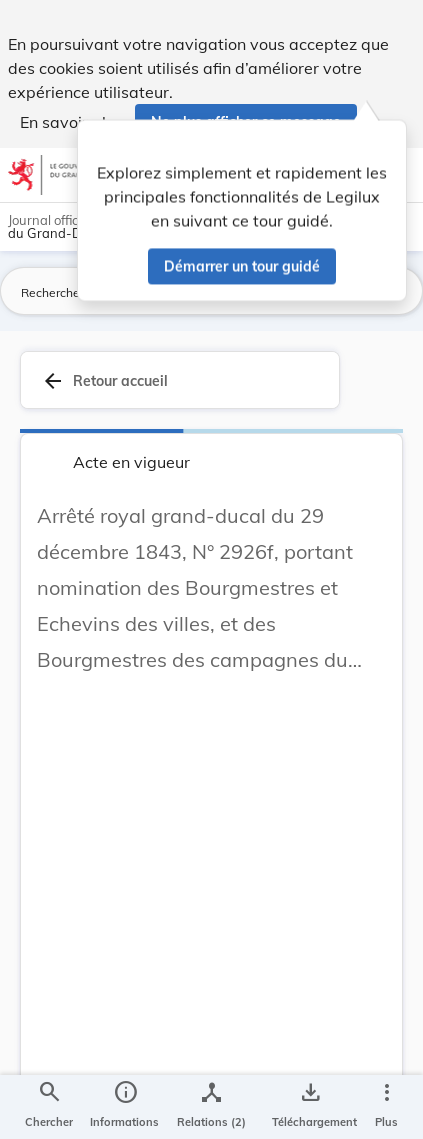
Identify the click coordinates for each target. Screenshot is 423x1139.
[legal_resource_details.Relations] (211, 1107)
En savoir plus (71, 122)
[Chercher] (49, 1107)
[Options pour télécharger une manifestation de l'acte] (310, 1107)
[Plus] (386, 1107)
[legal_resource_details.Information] (124, 1107)
